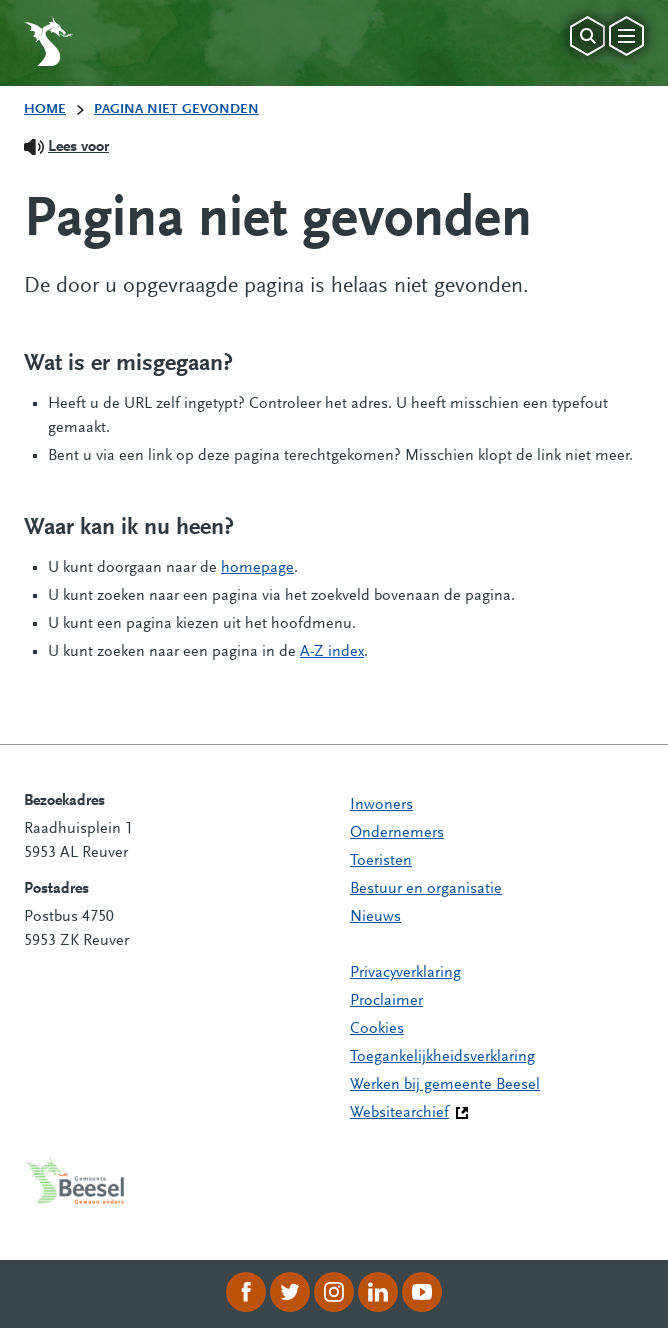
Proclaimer (386, 1001)
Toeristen (381, 861)
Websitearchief (399, 1113)
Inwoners (381, 805)
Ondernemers (397, 833)
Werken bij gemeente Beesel (445, 1085)
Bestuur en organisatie (426, 889)
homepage (257, 568)
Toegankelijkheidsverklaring (442, 1057)
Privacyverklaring (405, 973)
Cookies (377, 1029)
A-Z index (332, 652)
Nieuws (375, 917)
